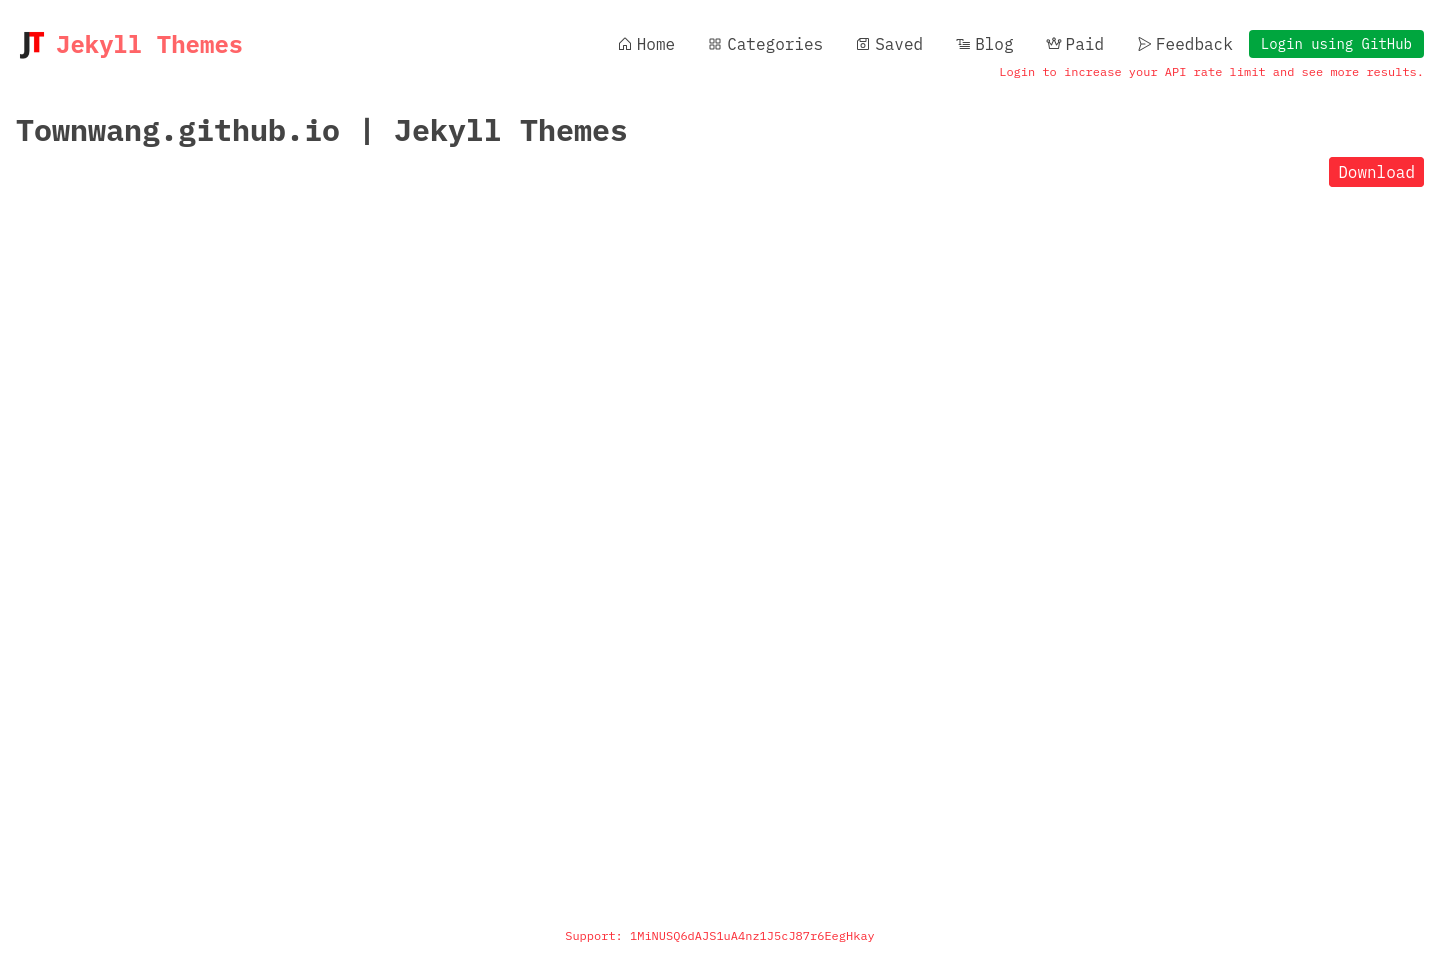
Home (646, 44)
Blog (984, 44)
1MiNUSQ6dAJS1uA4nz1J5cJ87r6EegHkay (752, 935)
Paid (1075, 44)
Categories (765, 44)
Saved (889, 44)
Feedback (1184, 44)
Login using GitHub (1336, 44)
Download (1376, 172)
